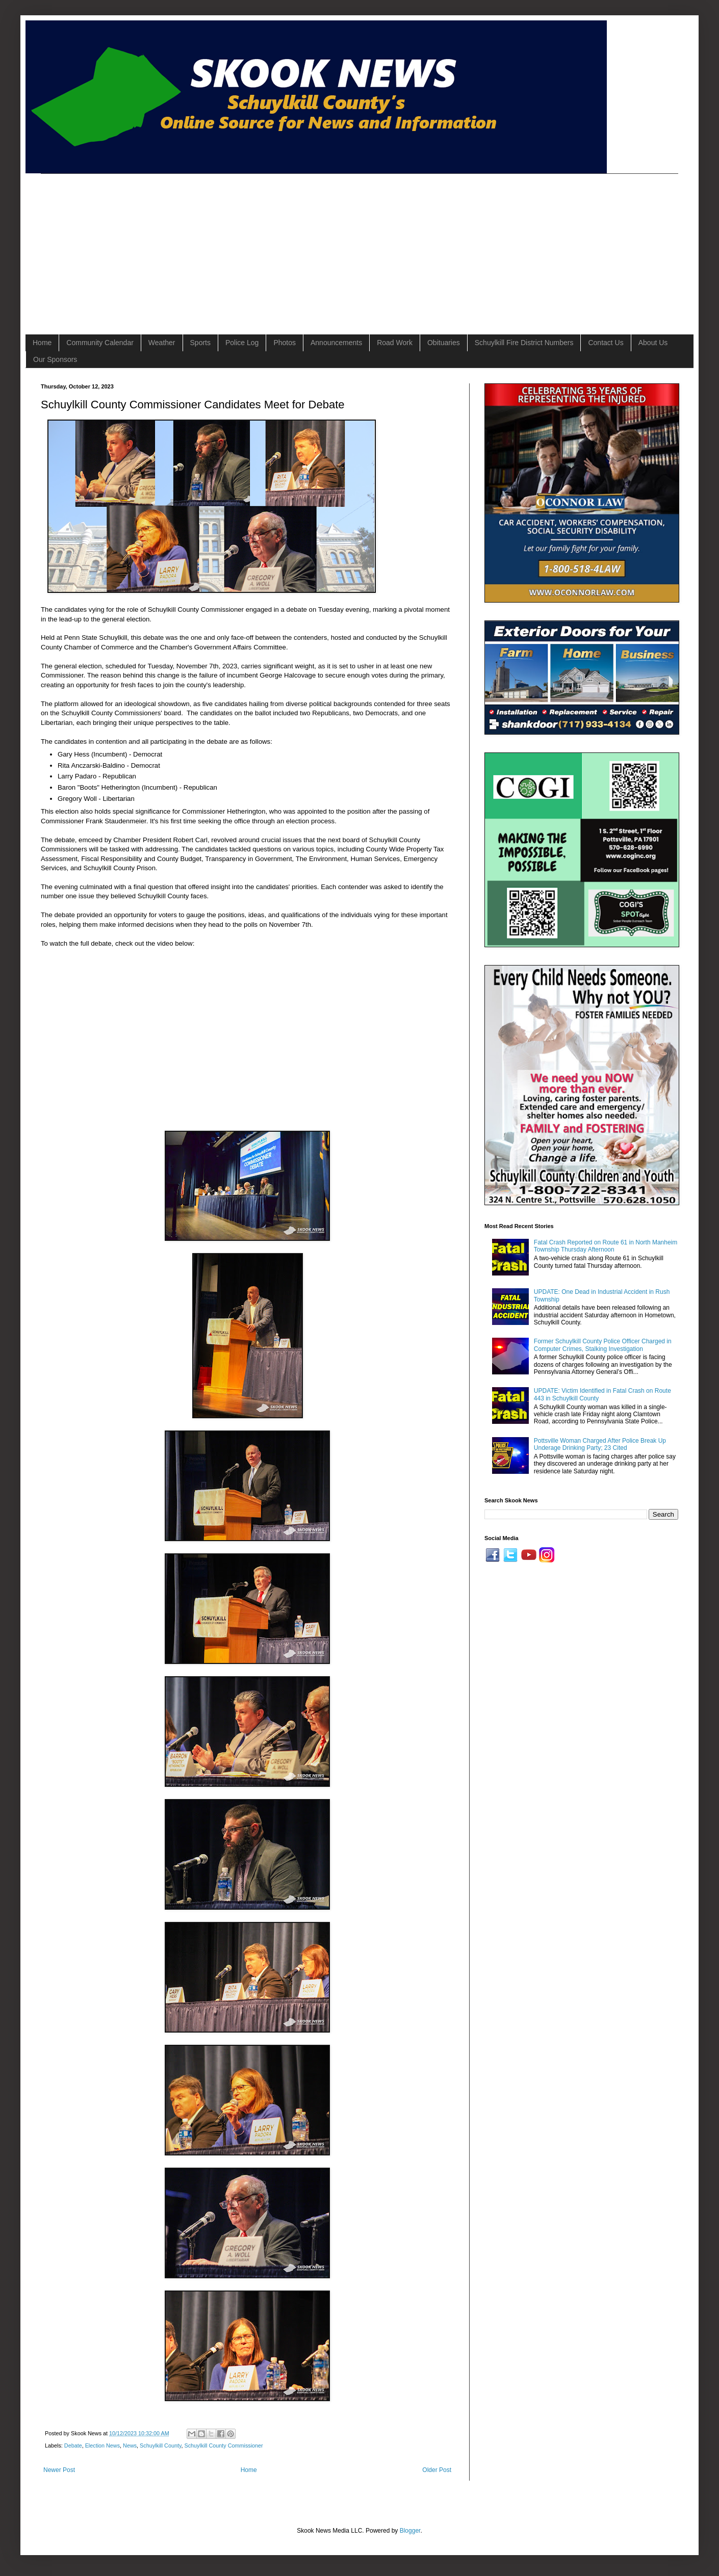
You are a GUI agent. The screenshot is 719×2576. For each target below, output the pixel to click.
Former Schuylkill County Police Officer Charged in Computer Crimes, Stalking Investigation (603, 1345)
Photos (284, 343)
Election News (102, 2445)
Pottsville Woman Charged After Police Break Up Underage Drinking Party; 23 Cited (600, 1444)
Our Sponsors (55, 359)
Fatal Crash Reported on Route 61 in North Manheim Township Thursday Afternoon (605, 1246)
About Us (653, 343)
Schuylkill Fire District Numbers (524, 343)
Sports (200, 343)
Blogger (410, 2530)
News (130, 2445)
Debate (73, 2445)
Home (42, 343)
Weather (161, 343)
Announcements (336, 343)
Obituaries (443, 343)
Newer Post (59, 2470)
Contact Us (605, 343)
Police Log (242, 343)
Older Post (436, 2470)
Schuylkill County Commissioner (224, 2445)
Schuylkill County (160, 2445)
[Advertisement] (216, 245)
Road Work (395, 343)
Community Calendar (100, 343)
